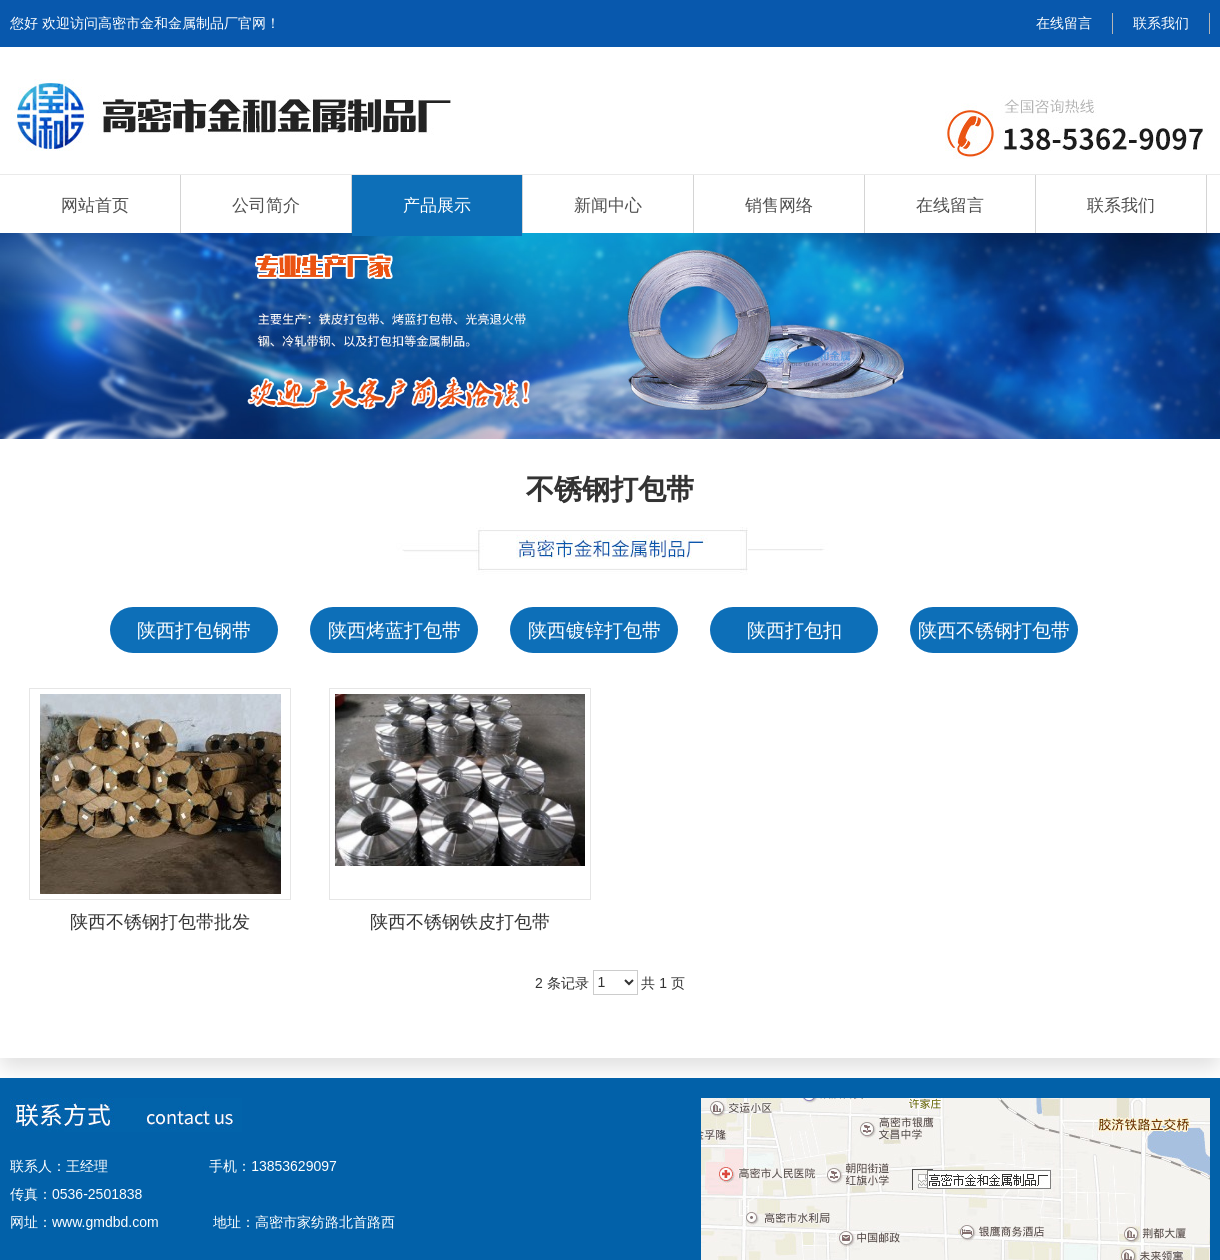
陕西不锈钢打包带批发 (160, 922)
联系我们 (1161, 23)
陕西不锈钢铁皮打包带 (460, 922)
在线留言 (1064, 23)
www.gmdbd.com (105, 1222)
